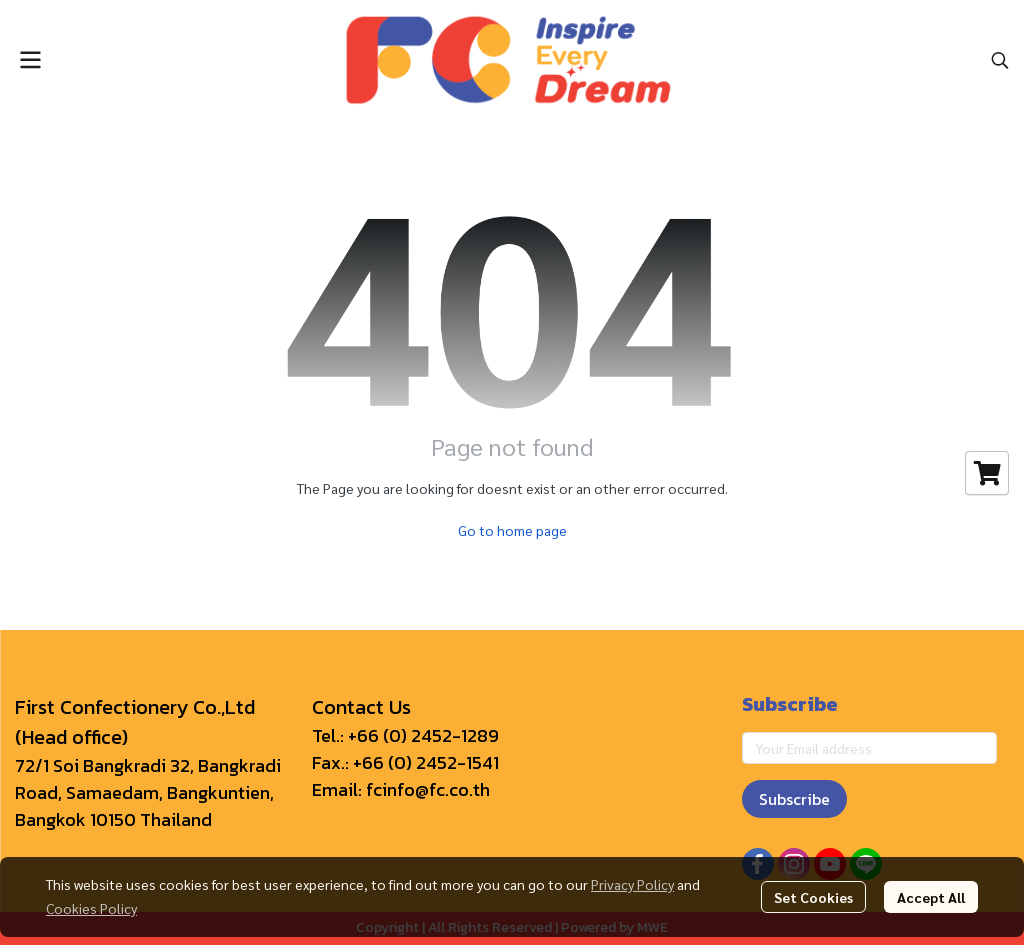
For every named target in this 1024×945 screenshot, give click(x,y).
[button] (1000, 60)
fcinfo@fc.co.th (428, 789)
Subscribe (794, 799)
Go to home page (512, 530)
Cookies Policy (91, 908)
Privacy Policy (632, 884)
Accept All (931, 897)
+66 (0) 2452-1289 (423, 735)
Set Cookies (813, 897)
